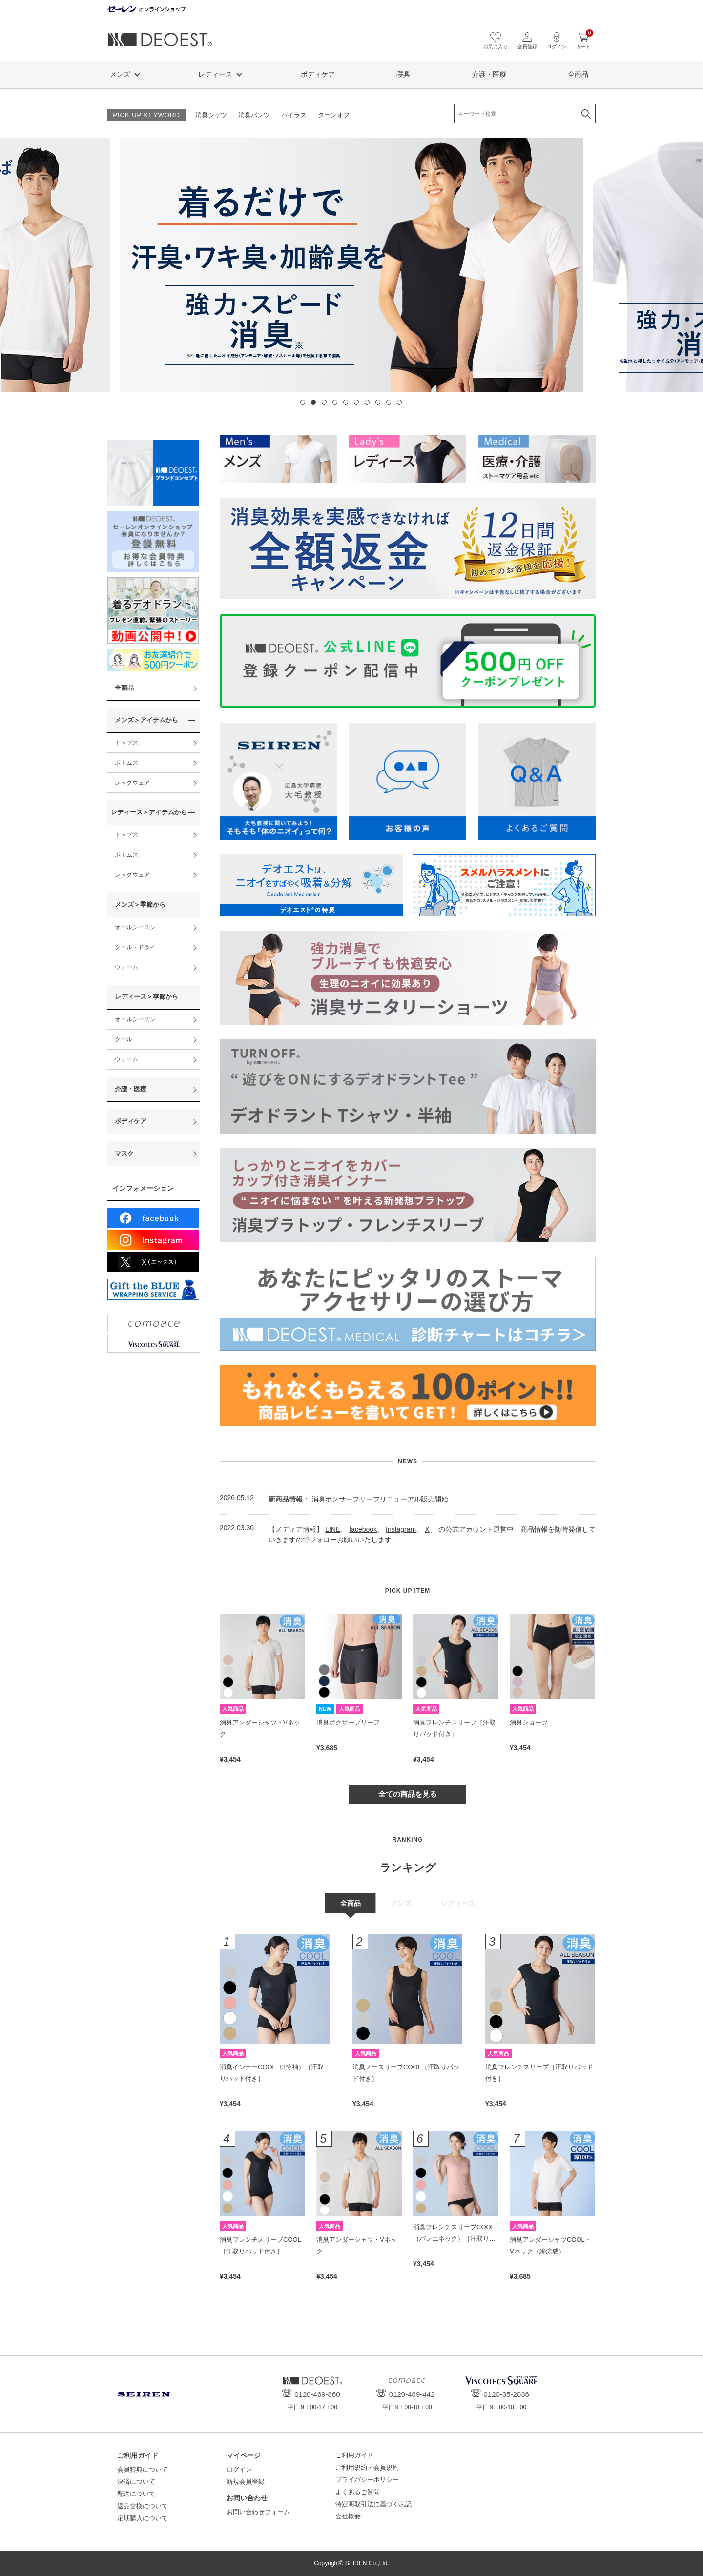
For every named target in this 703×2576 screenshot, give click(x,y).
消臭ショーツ (529, 1722)
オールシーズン (135, 927)
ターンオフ (334, 115)
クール (123, 1039)
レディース (215, 74)
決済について (136, 2481)
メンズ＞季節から (140, 904)
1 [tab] (302, 402)
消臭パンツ (254, 115)
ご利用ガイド (354, 2455)
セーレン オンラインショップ (146, 9)
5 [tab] (345, 402)
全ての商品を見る (407, 1794)
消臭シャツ (211, 115)
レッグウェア (132, 782)
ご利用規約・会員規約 (367, 2467)
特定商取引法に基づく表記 (373, 2504)
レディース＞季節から (146, 996)
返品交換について (142, 2506)
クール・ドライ (135, 947)
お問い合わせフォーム (258, 2511)
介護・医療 (489, 74)
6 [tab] (356, 402)
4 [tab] (334, 402)
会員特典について (142, 2469)
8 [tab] (377, 402)
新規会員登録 (246, 2481)
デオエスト (159, 43)
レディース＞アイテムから (149, 812)
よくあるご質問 (357, 2491)
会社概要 (348, 2516)
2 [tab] (313, 402)
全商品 (578, 74)
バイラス (294, 115)
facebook (363, 1529)
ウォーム (126, 967)
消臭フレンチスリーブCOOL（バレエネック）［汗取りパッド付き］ (454, 2238)
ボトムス (126, 762)
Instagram (401, 1529)
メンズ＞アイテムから (146, 720)
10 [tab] (399, 402)
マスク (124, 1153)
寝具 (403, 74)
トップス (126, 742)
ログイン (239, 2469)
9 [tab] (388, 402)
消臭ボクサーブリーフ (345, 1499)
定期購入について (142, 2518)
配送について (136, 2493)
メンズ (120, 74)
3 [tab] (324, 402)
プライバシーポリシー (367, 2479)
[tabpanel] (351, 265)
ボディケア (318, 74)
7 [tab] (367, 402)
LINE (332, 1529)
